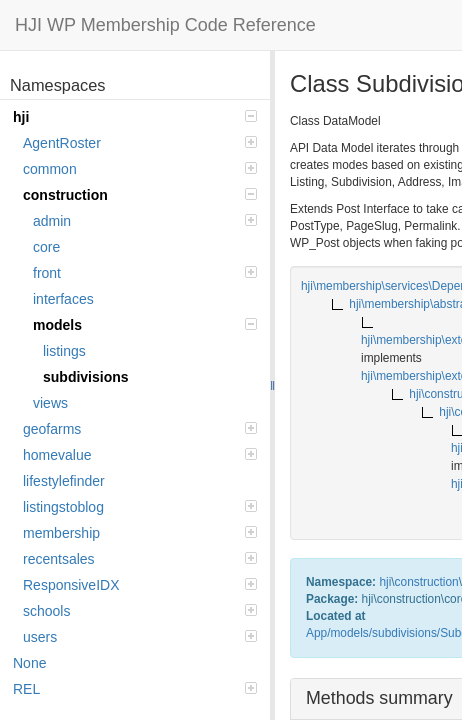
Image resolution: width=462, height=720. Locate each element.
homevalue (140, 455)
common (140, 169)
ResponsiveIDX (140, 585)
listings (64, 351)
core (46, 247)
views (50, 403)
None (29, 663)
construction (140, 195)
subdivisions (86, 377)
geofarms (140, 429)
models (145, 325)
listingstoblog (140, 507)
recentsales (140, 559)
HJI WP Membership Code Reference (165, 25)
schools (140, 611)
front (145, 273)
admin (145, 221)
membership (140, 533)
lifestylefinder (64, 481)
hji (135, 117)
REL (135, 689)
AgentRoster (140, 143)
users (140, 637)
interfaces (63, 299)
